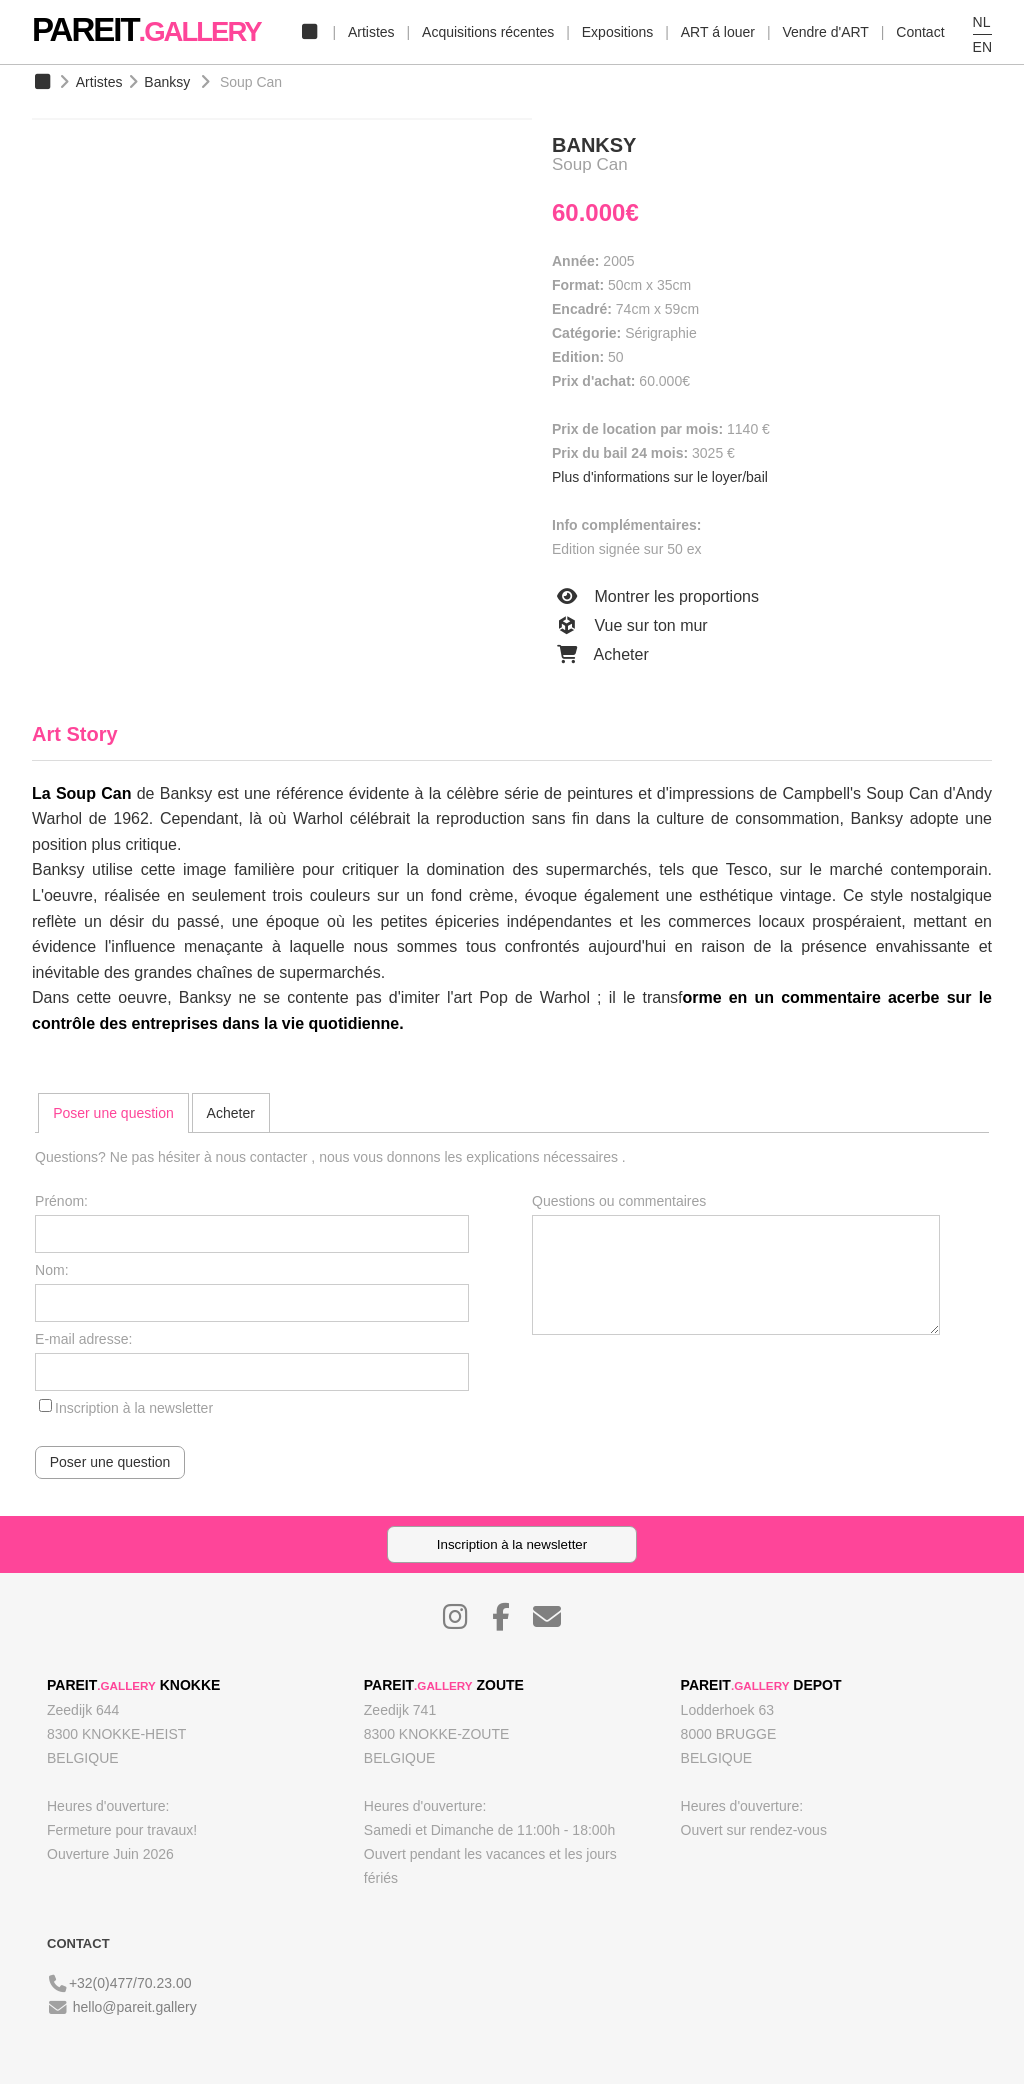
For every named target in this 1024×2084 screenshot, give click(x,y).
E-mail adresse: (83, 1339)
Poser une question (113, 1113)
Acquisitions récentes (488, 32)
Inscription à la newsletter (134, 1408)
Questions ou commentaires (619, 1201)
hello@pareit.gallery (135, 2007)
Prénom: (61, 1201)
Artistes (371, 32)
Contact (920, 32)
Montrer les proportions (655, 597)
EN (982, 47)
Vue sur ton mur (630, 626)
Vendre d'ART (825, 32)
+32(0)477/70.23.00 (130, 1983)
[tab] (113, 1113)
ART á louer (718, 32)
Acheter (600, 655)
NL (982, 22)
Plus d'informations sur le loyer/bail (660, 477)
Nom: (51, 1270)
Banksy (167, 82)
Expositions (618, 32)
